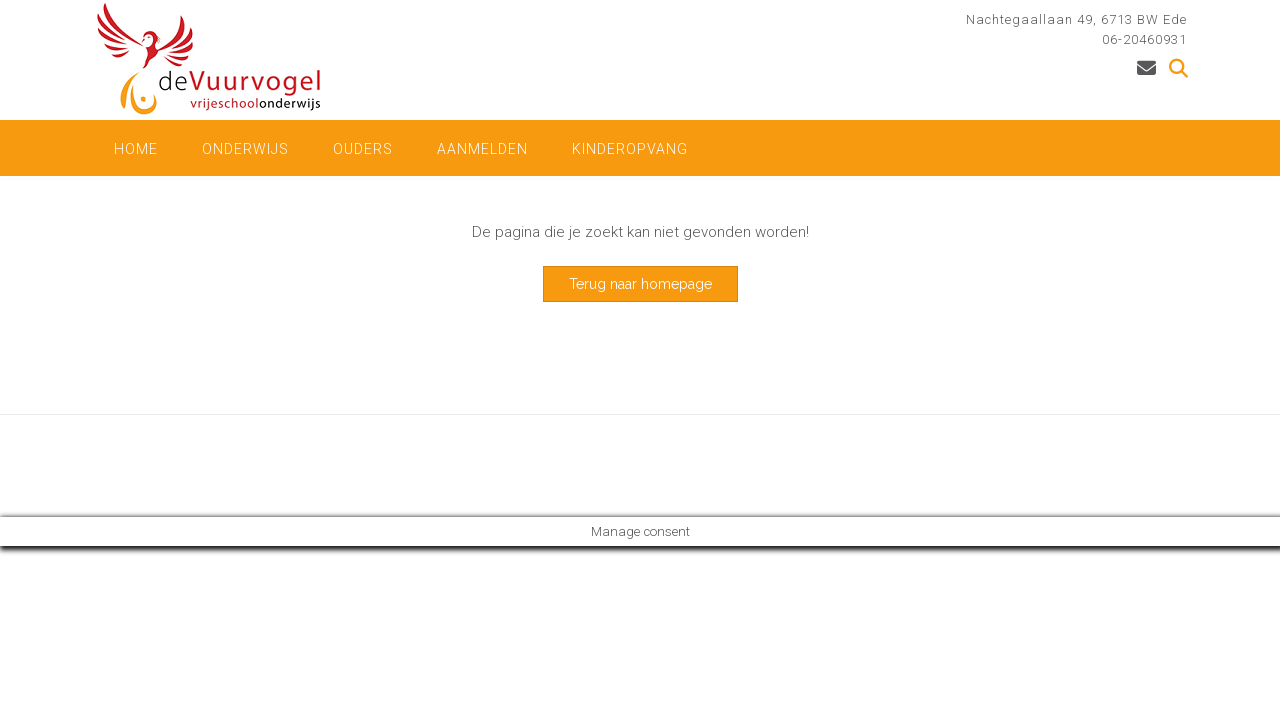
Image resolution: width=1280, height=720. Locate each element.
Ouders (363, 149)
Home (136, 149)
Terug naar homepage (640, 284)
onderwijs (245, 149)
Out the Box (193, 465)
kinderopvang (630, 149)
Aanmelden (482, 149)
